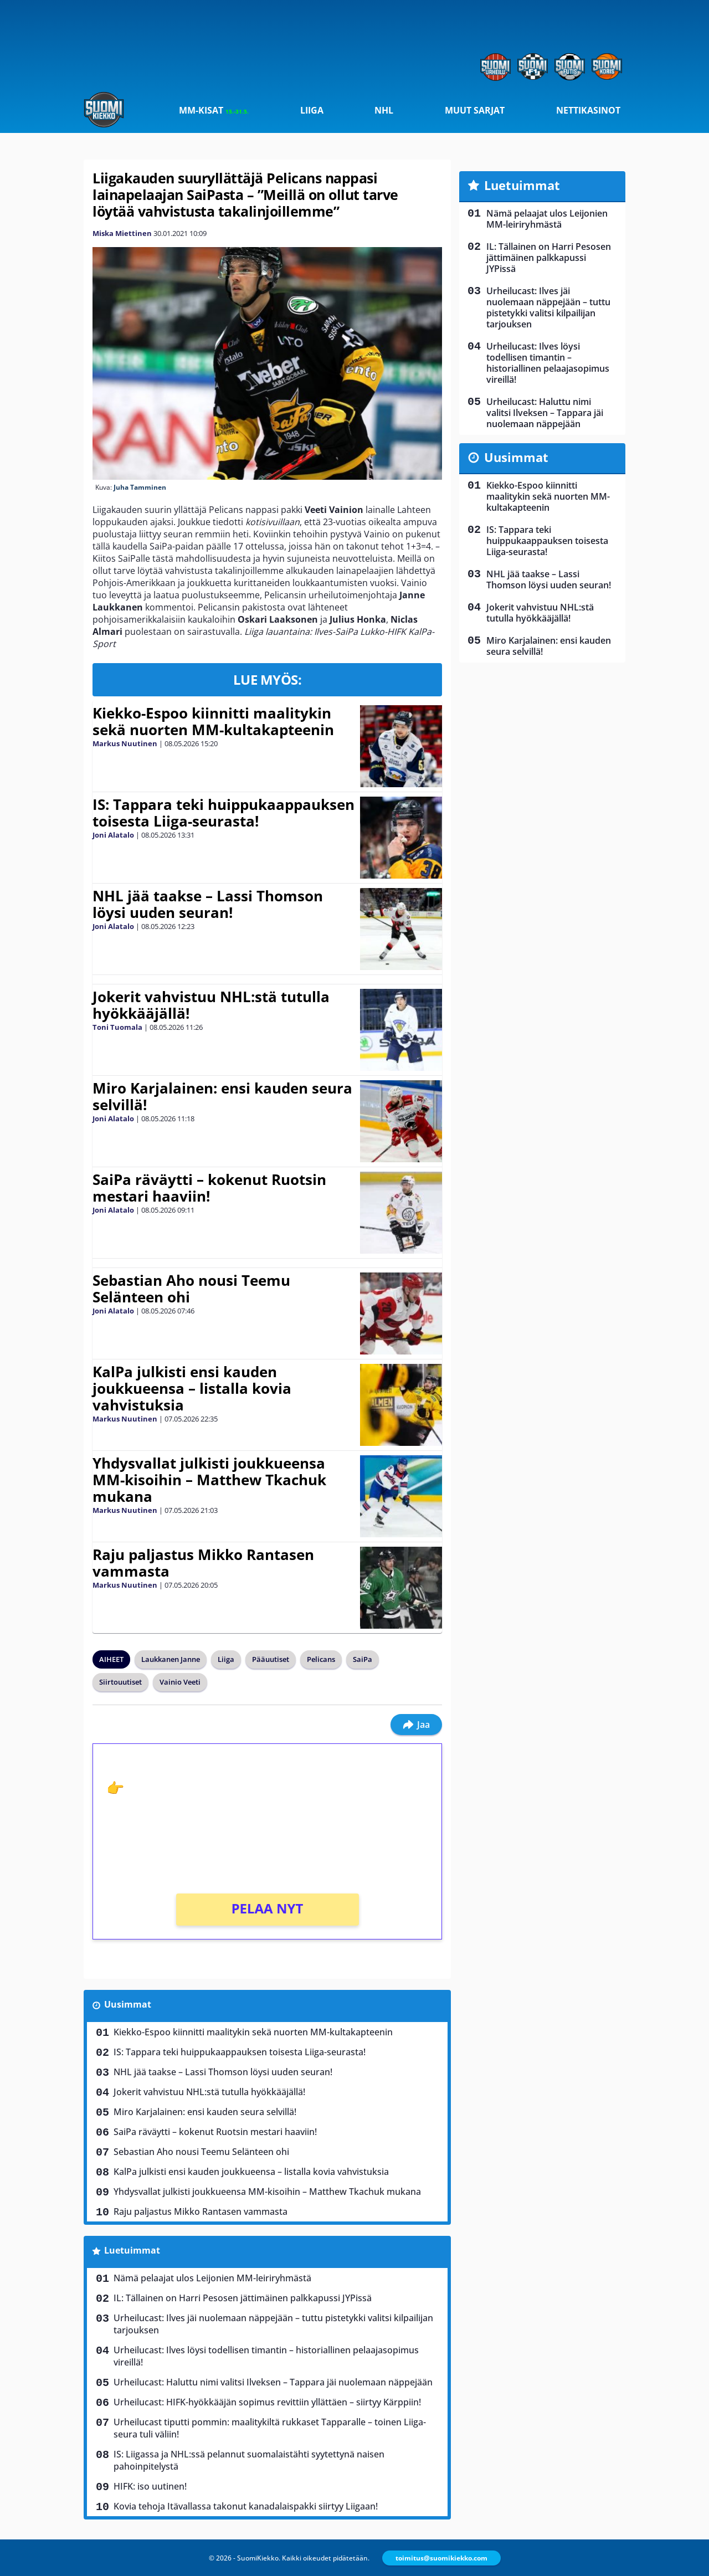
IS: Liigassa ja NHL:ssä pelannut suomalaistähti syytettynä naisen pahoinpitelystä (249, 2460)
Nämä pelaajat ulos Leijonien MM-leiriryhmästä (212, 2278)
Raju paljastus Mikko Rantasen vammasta (203, 1562)
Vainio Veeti (180, 1682)
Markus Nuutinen (125, 743)
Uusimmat (127, 2004)
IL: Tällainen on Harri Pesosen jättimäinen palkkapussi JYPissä (243, 2298)
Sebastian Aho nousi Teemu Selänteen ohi (191, 1288)
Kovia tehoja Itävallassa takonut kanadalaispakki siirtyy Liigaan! (246, 2506)
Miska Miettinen (122, 233)
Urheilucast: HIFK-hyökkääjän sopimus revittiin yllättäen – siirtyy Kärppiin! (267, 2402)
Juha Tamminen (140, 487)
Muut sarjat (475, 110)
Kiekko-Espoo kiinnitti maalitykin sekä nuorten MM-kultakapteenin (213, 721)
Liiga (311, 110)
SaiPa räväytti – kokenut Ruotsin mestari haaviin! (209, 1187)
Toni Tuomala (117, 1027)
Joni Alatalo (113, 835)
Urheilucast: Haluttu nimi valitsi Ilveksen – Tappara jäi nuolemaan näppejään (273, 2382)
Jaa (416, 1724)
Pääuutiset (270, 1659)
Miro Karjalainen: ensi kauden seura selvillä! (222, 1096)
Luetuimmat (132, 2250)
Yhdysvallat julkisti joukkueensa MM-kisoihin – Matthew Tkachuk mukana (209, 1479)
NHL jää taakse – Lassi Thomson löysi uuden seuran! (208, 904)
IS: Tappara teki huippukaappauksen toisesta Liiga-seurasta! (223, 812)
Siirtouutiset (120, 1682)
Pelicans (321, 1659)
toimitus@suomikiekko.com (441, 2558)
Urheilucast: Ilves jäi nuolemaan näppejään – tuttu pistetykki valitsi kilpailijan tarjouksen (273, 2324)
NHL (383, 110)
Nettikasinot (588, 110)
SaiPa (362, 1659)
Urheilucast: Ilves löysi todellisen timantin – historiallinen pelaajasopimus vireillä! (266, 2356)
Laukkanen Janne (170, 1659)
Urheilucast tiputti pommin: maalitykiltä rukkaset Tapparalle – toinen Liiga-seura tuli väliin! (270, 2428)
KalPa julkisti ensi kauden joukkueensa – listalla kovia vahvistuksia (192, 1388)
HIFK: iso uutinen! (150, 2486)
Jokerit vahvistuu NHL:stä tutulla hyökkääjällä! (211, 1005)
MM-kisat (214, 110)
